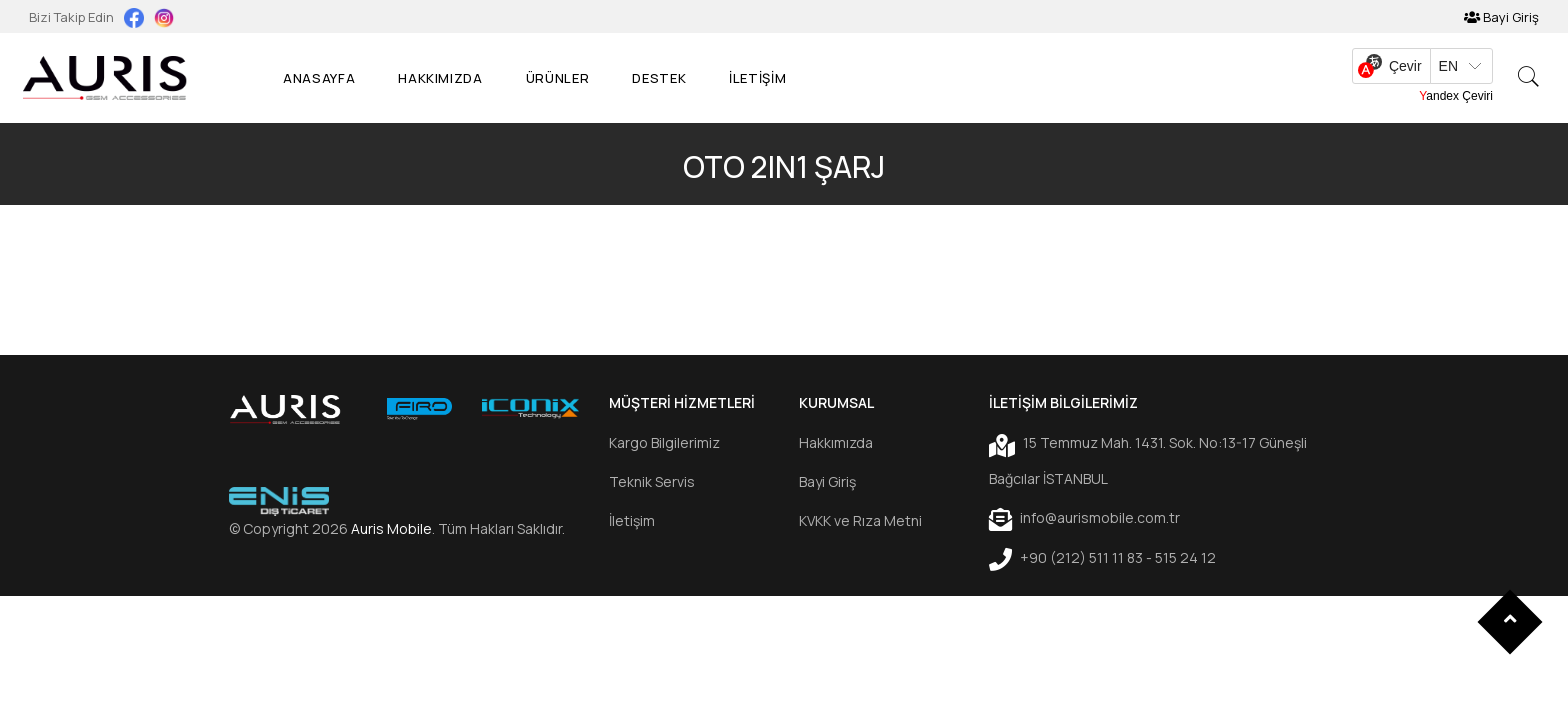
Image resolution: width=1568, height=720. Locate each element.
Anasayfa (319, 78)
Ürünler (558, 78)
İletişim (632, 520)
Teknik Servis (652, 481)
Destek (659, 78)
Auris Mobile (391, 528)
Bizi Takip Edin (73, 17)
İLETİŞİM (757, 78)
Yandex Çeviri (1456, 96)
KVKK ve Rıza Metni (860, 520)
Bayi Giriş (1502, 17)
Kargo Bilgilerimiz (664, 442)
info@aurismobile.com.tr (1084, 519)
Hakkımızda (440, 78)
